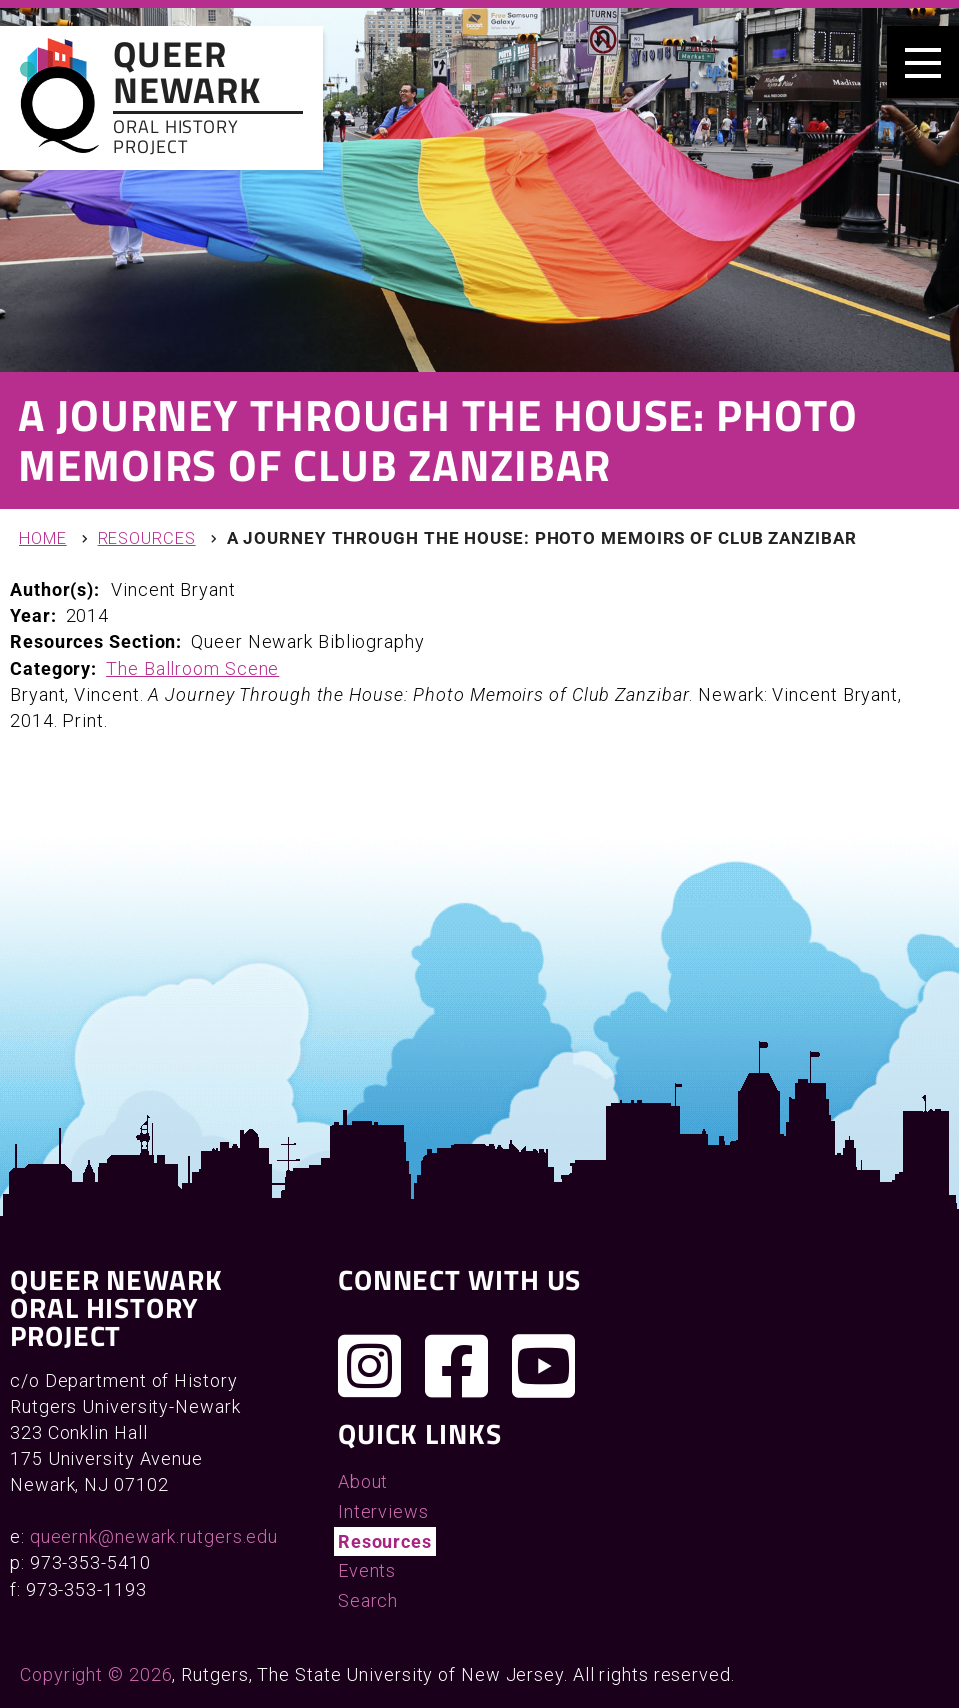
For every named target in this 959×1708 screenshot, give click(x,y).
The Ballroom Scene (192, 668)
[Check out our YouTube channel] (544, 1366)
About (363, 1481)
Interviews (383, 1511)
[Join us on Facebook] (457, 1366)
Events (367, 1570)
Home (43, 538)
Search (368, 1600)
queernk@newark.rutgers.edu (154, 1536)
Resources (147, 538)
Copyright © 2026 (96, 1674)
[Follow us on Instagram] (370, 1366)
